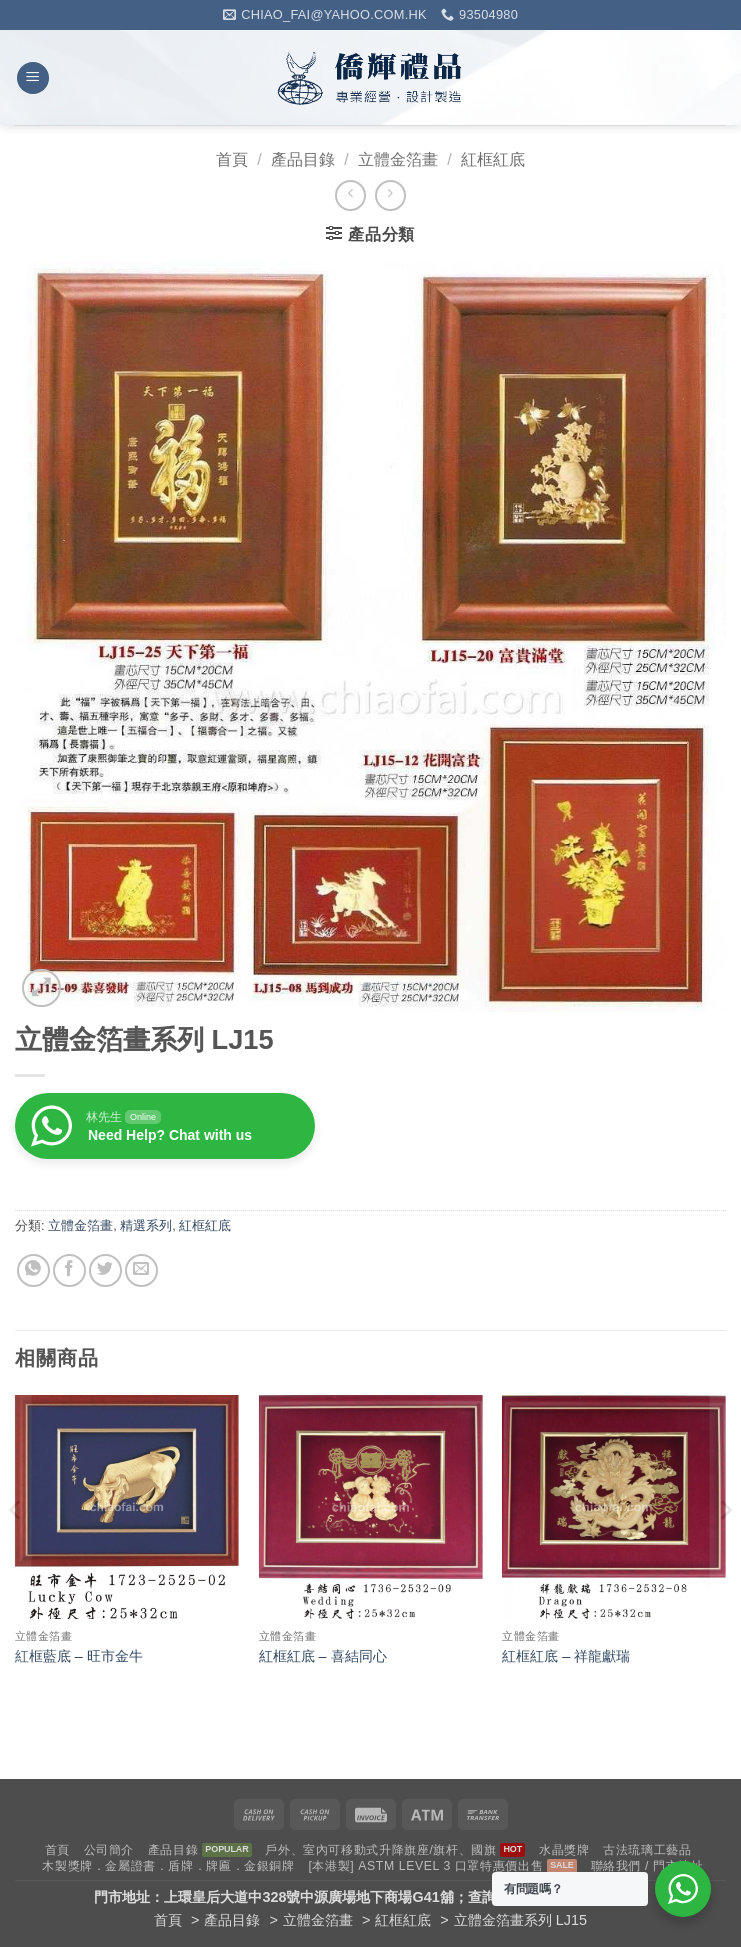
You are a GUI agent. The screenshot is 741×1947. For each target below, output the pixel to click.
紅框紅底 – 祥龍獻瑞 (566, 1656)
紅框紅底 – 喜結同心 (323, 1656)
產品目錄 (303, 159)
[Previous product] (390, 195)
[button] (33, 78)
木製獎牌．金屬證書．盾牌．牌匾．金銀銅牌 (168, 1866)
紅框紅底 (493, 159)
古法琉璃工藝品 (647, 1850)
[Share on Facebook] (69, 1270)
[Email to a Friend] (141, 1270)
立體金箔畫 (398, 159)
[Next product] (350, 195)
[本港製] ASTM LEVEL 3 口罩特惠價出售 (425, 1866)
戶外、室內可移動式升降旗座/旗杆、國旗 (380, 1850)
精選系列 (146, 1225)
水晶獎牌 (564, 1850)
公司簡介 (109, 1850)
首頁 (232, 159)
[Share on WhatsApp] (33, 1270)
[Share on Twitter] (105, 1270)
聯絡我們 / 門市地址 (647, 1866)
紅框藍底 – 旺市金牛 (79, 1656)
